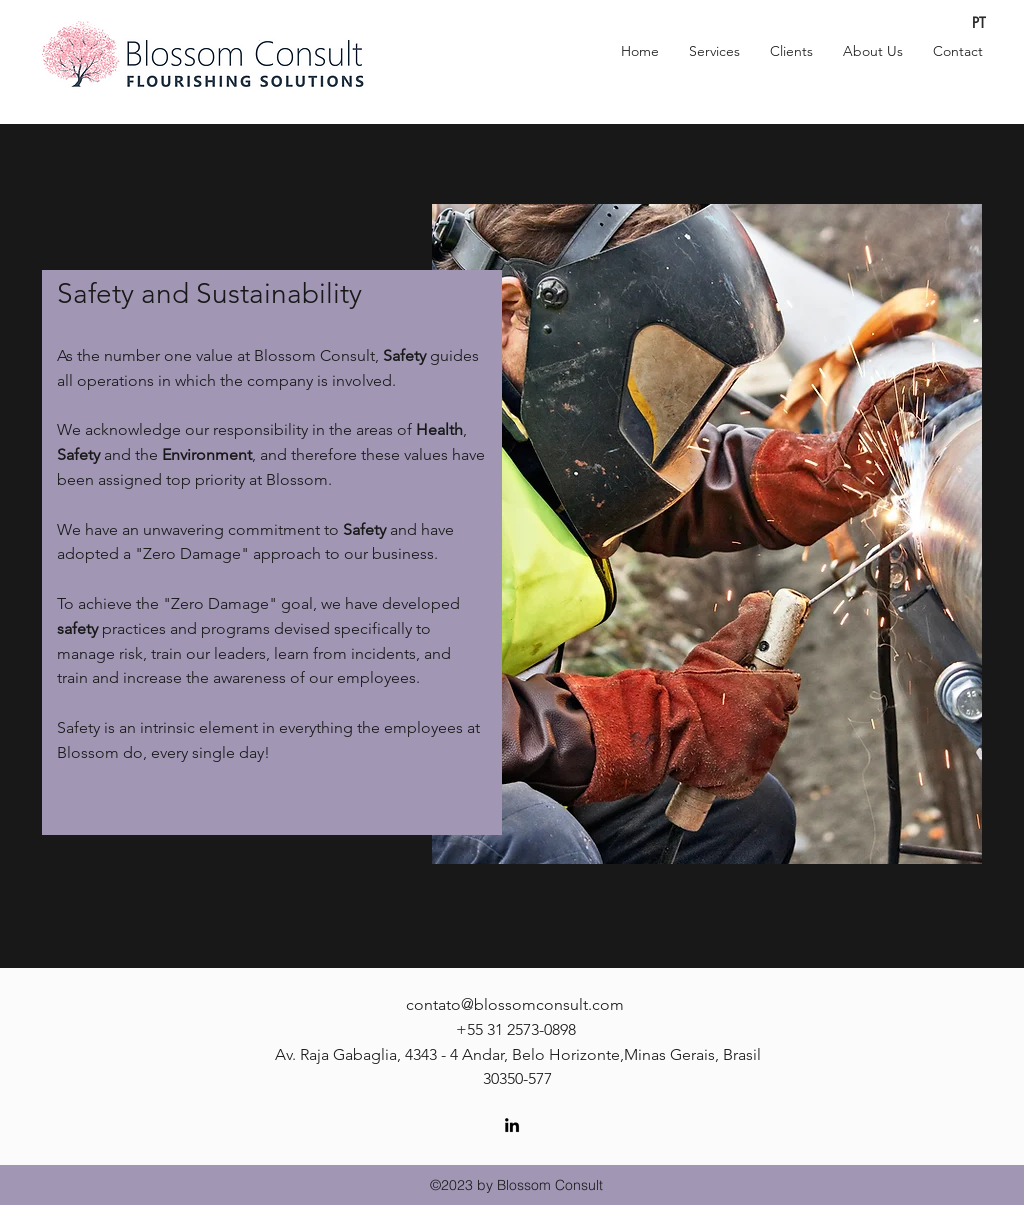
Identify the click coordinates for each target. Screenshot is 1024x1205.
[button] (714, 51)
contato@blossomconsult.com (515, 1004)
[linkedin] (512, 1125)
